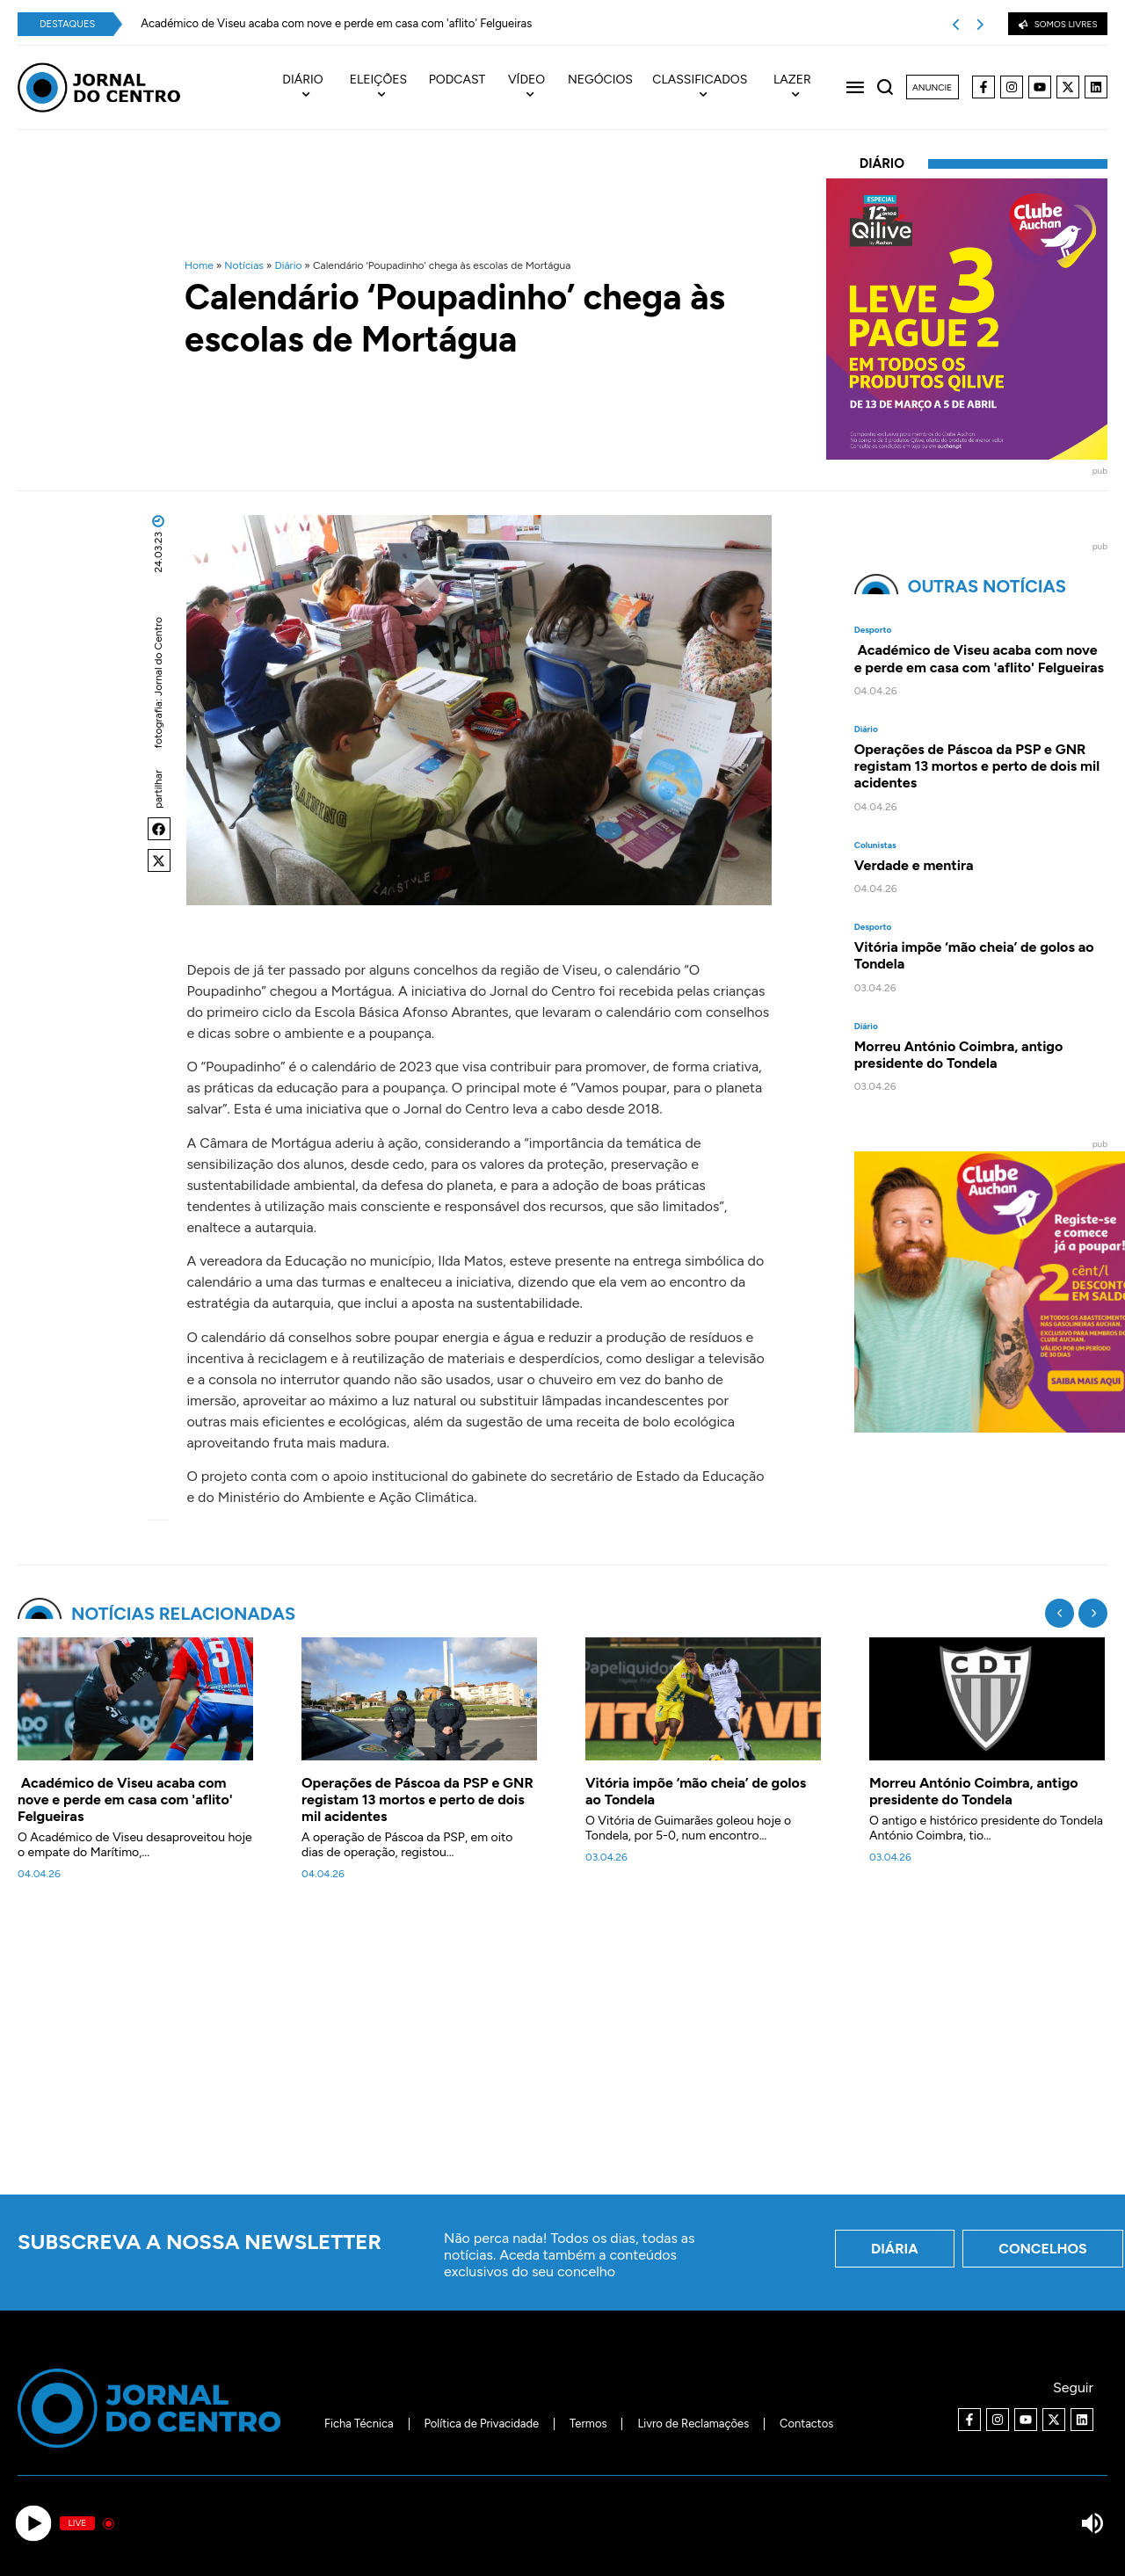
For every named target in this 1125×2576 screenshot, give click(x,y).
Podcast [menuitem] (457, 80)
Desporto (873, 630)
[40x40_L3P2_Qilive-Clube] (966, 454)
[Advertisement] (562, 2048)
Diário (287, 265)
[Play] (33, 2523)
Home (199, 265)
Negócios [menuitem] (600, 80)
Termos (588, 2423)
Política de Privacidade (480, 2423)
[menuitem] (311, 88)
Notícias (244, 265)
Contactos (808, 2423)
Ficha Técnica (357, 2423)
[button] (159, 828)
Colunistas (875, 845)
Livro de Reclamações (695, 2423)
